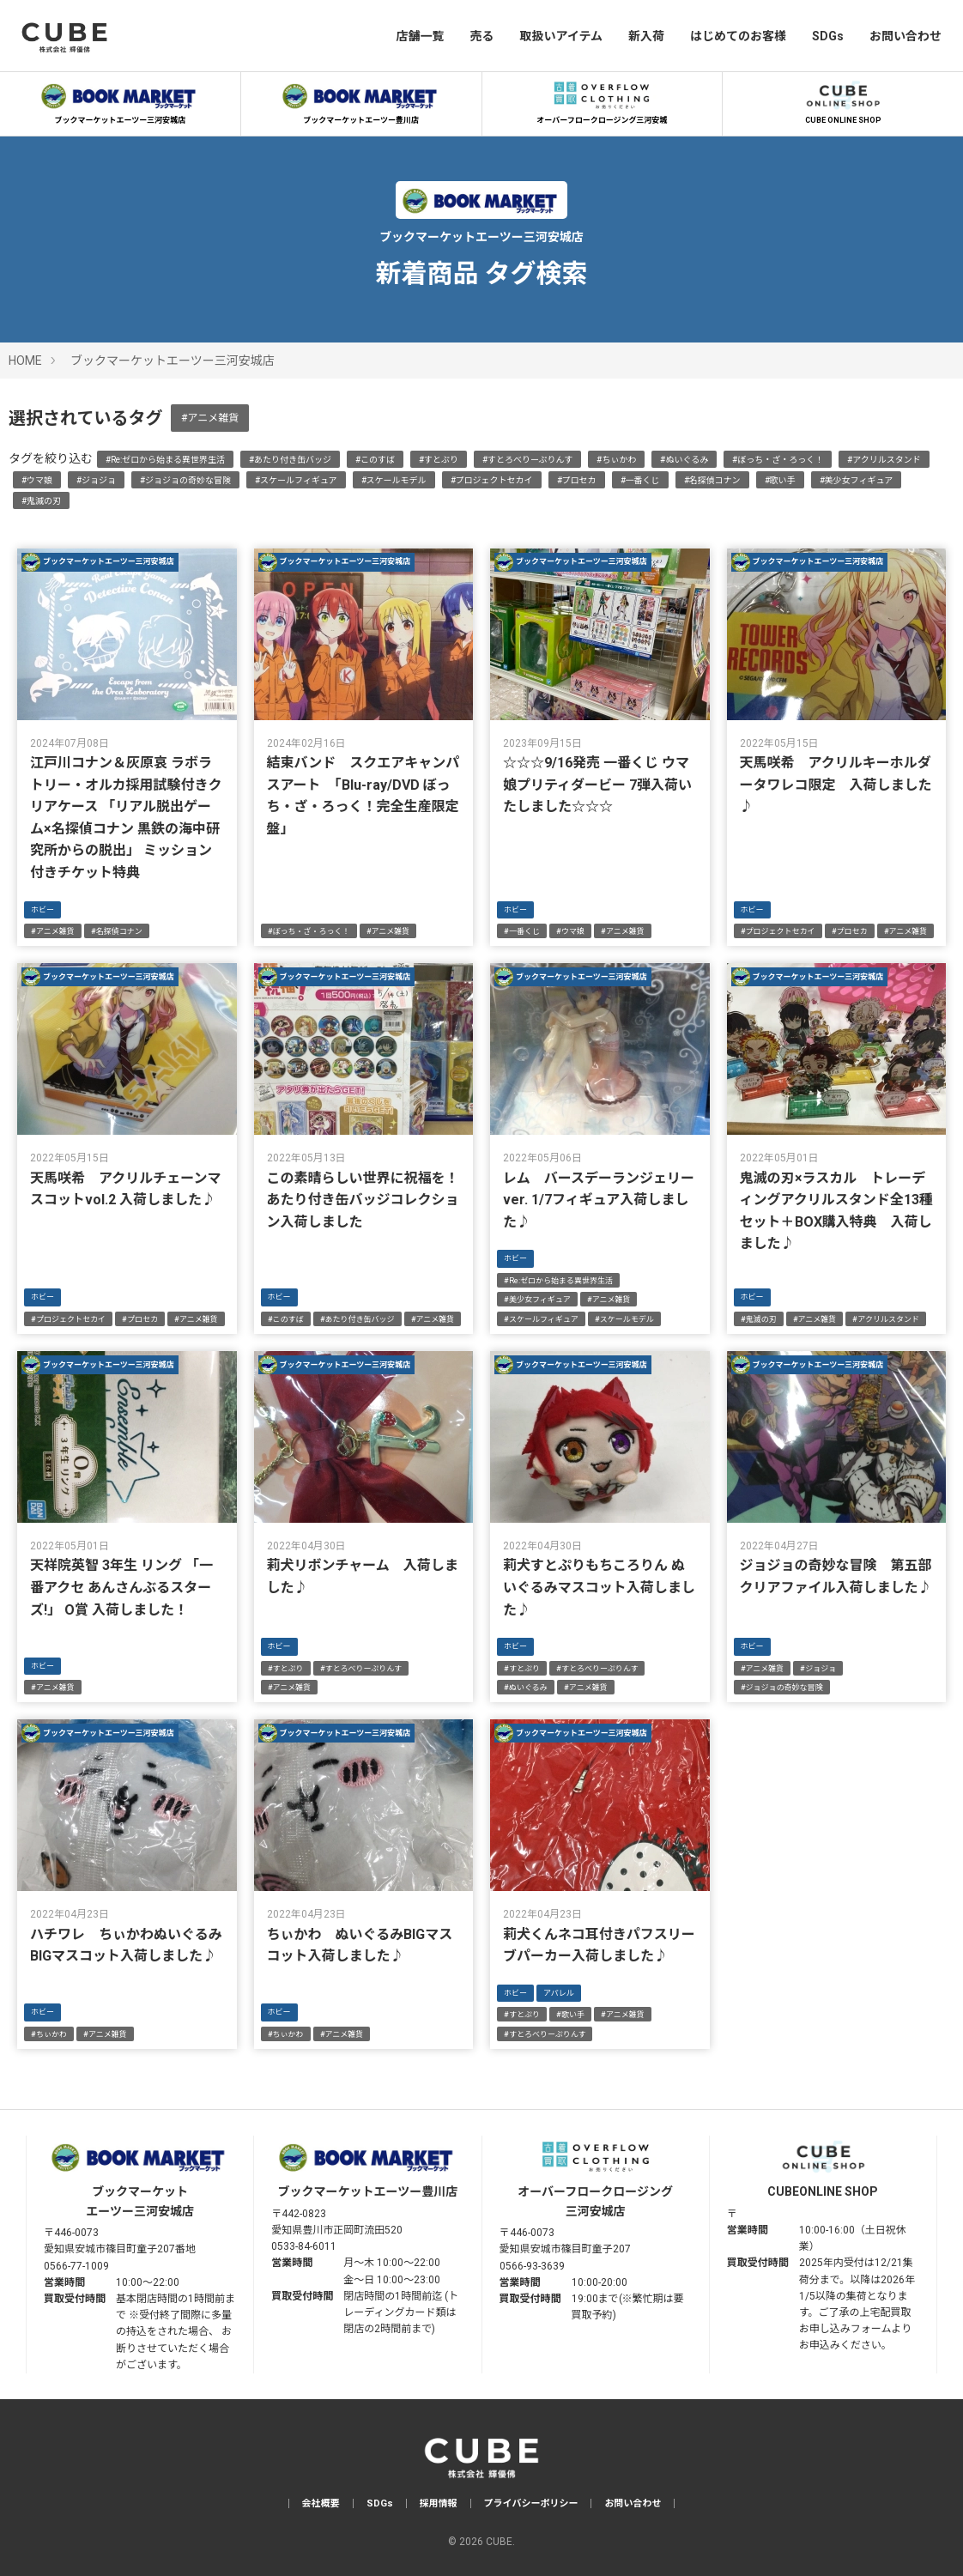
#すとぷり (438, 459)
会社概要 (321, 2503)
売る (481, 36)
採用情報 (438, 2503)
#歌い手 (780, 480)
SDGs (828, 36)
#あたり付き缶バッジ (290, 459)
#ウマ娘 (36, 480)
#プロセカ (577, 480)
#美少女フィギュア (856, 480)
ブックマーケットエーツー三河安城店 (120, 100)
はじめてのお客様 (738, 36)
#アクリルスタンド (884, 459)
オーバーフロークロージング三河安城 (601, 100)
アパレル (558, 1993)
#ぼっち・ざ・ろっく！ (777, 459)
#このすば (375, 459)
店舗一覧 (420, 36)
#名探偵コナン (712, 480)
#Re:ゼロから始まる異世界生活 (165, 459)
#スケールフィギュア (296, 480)
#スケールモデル (394, 480)
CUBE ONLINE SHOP (843, 100)
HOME (25, 360)
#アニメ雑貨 (210, 418)
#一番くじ (640, 480)
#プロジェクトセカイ (492, 480)
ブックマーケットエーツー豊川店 (361, 100)
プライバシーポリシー (531, 2503)
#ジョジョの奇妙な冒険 (185, 480)
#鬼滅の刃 (41, 501)
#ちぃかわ (616, 459)
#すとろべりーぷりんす (527, 459)
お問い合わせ (905, 36)
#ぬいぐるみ (684, 459)
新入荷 (646, 36)
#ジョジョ (96, 480)
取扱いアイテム (561, 36)
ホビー (42, 910)
